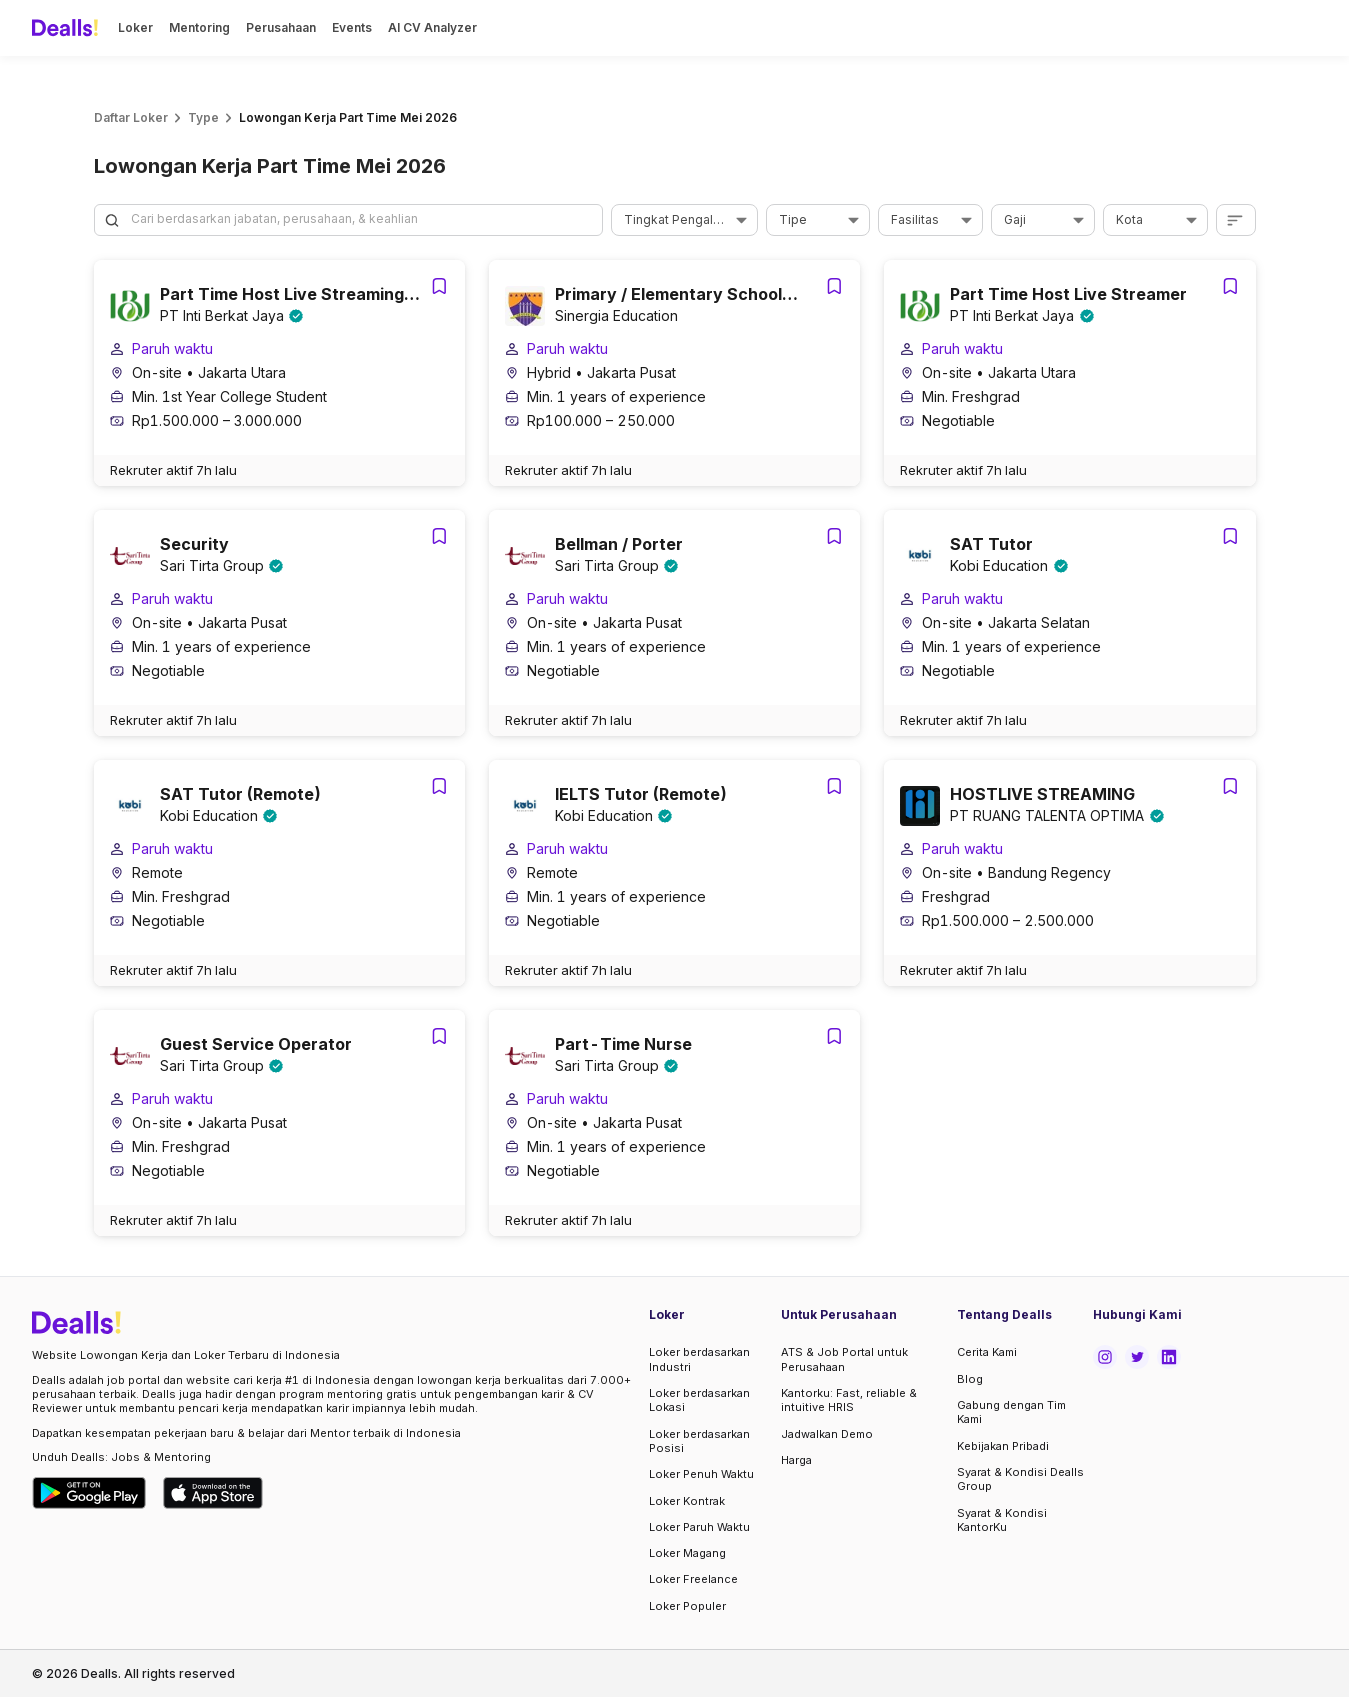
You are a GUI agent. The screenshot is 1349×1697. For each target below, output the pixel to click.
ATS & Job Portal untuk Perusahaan (844, 1359)
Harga (796, 1460)
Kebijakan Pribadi (1003, 1446)
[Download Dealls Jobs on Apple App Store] (213, 1493)
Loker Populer (687, 1606)
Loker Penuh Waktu (701, 1474)
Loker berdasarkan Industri (699, 1359)
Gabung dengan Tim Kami (1011, 1412)
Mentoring (199, 27)
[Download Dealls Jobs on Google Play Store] (89, 1493)
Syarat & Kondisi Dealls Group (1020, 1479)
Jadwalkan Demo (827, 1434)
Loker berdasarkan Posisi (699, 1441)
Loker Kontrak (687, 1501)
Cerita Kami (987, 1352)
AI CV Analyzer (432, 27)
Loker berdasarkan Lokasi (699, 1400)
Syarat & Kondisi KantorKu (1002, 1520)
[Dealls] (68, 28)
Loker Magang (687, 1553)
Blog (970, 1379)
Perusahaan (281, 27)
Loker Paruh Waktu (699, 1527)
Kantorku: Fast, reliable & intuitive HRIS (849, 1400)
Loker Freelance (693, 1579)
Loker (135, 27)
